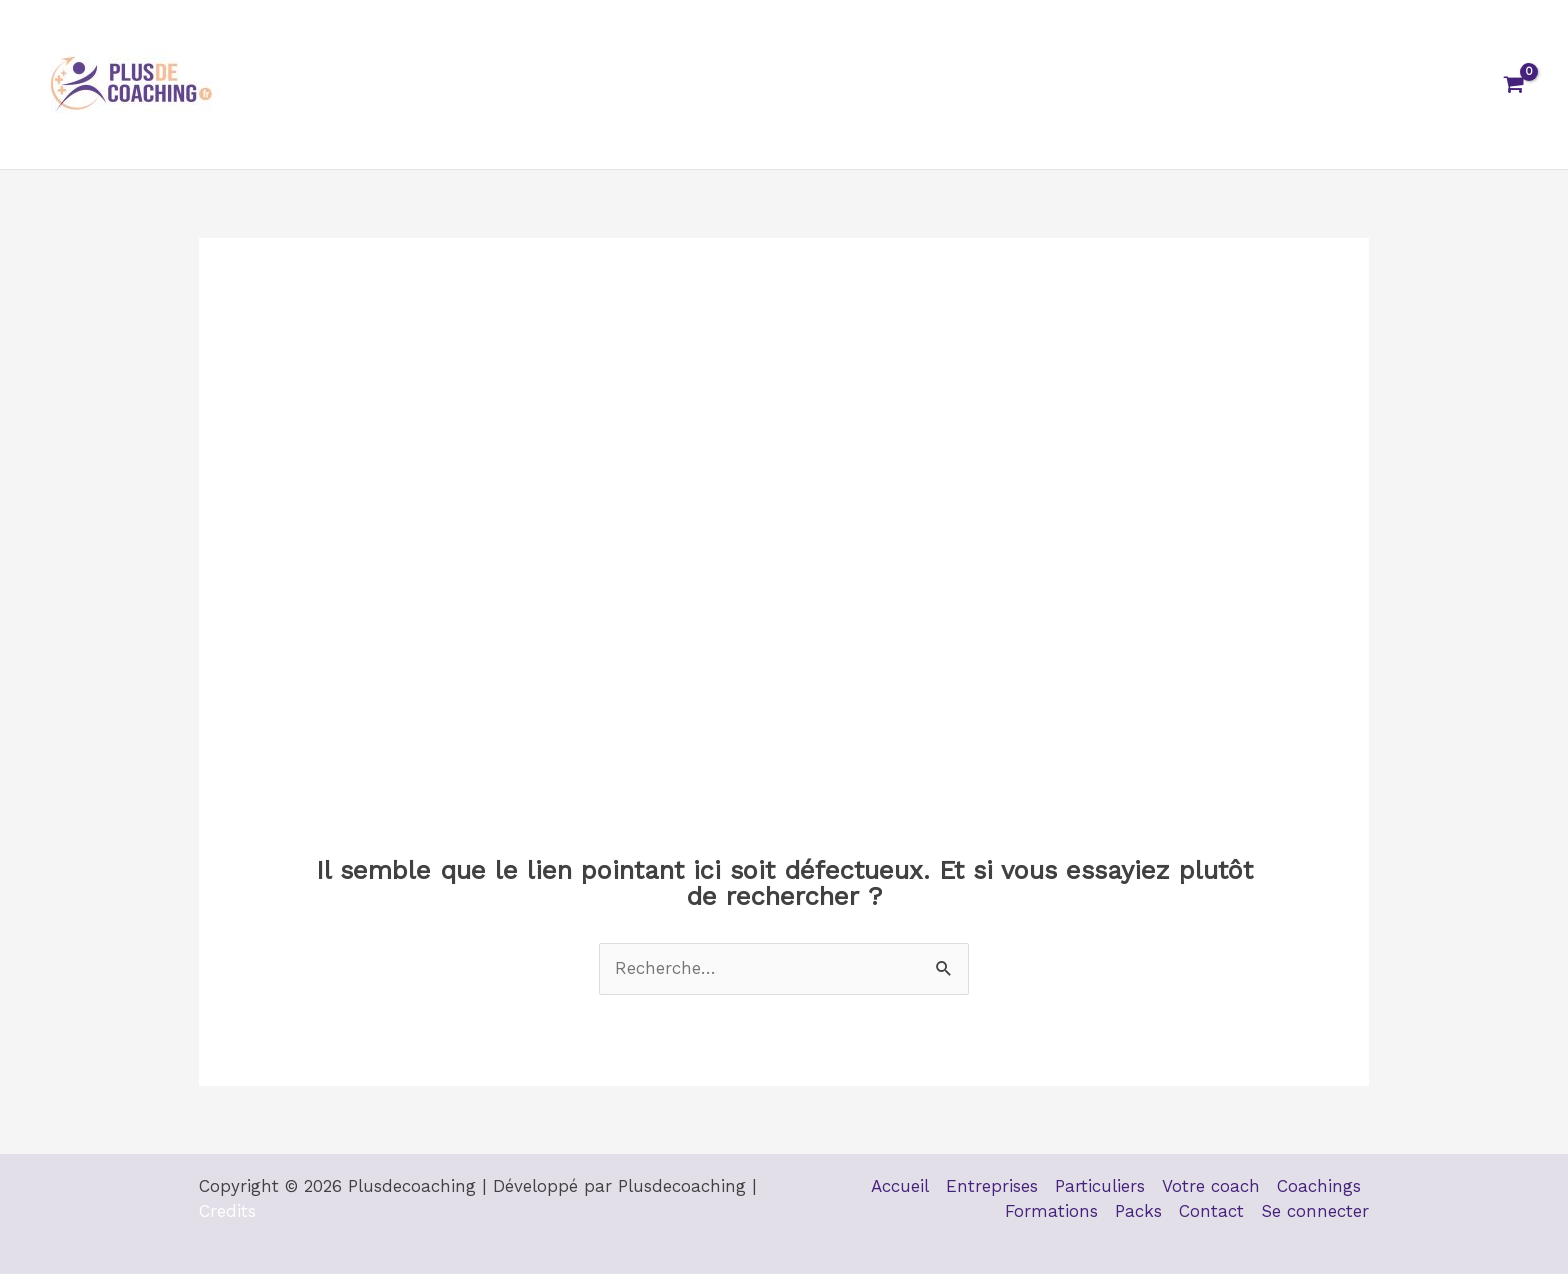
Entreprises (589, 85)
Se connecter (1404, 85)
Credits (227, 1211)
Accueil (480, 85)
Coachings (967, 85)
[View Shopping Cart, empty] (1514, 84)
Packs (1193, 85)
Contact (1283, 85)
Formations (1089, 85)
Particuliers (714, 85)
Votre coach (842, 85)
